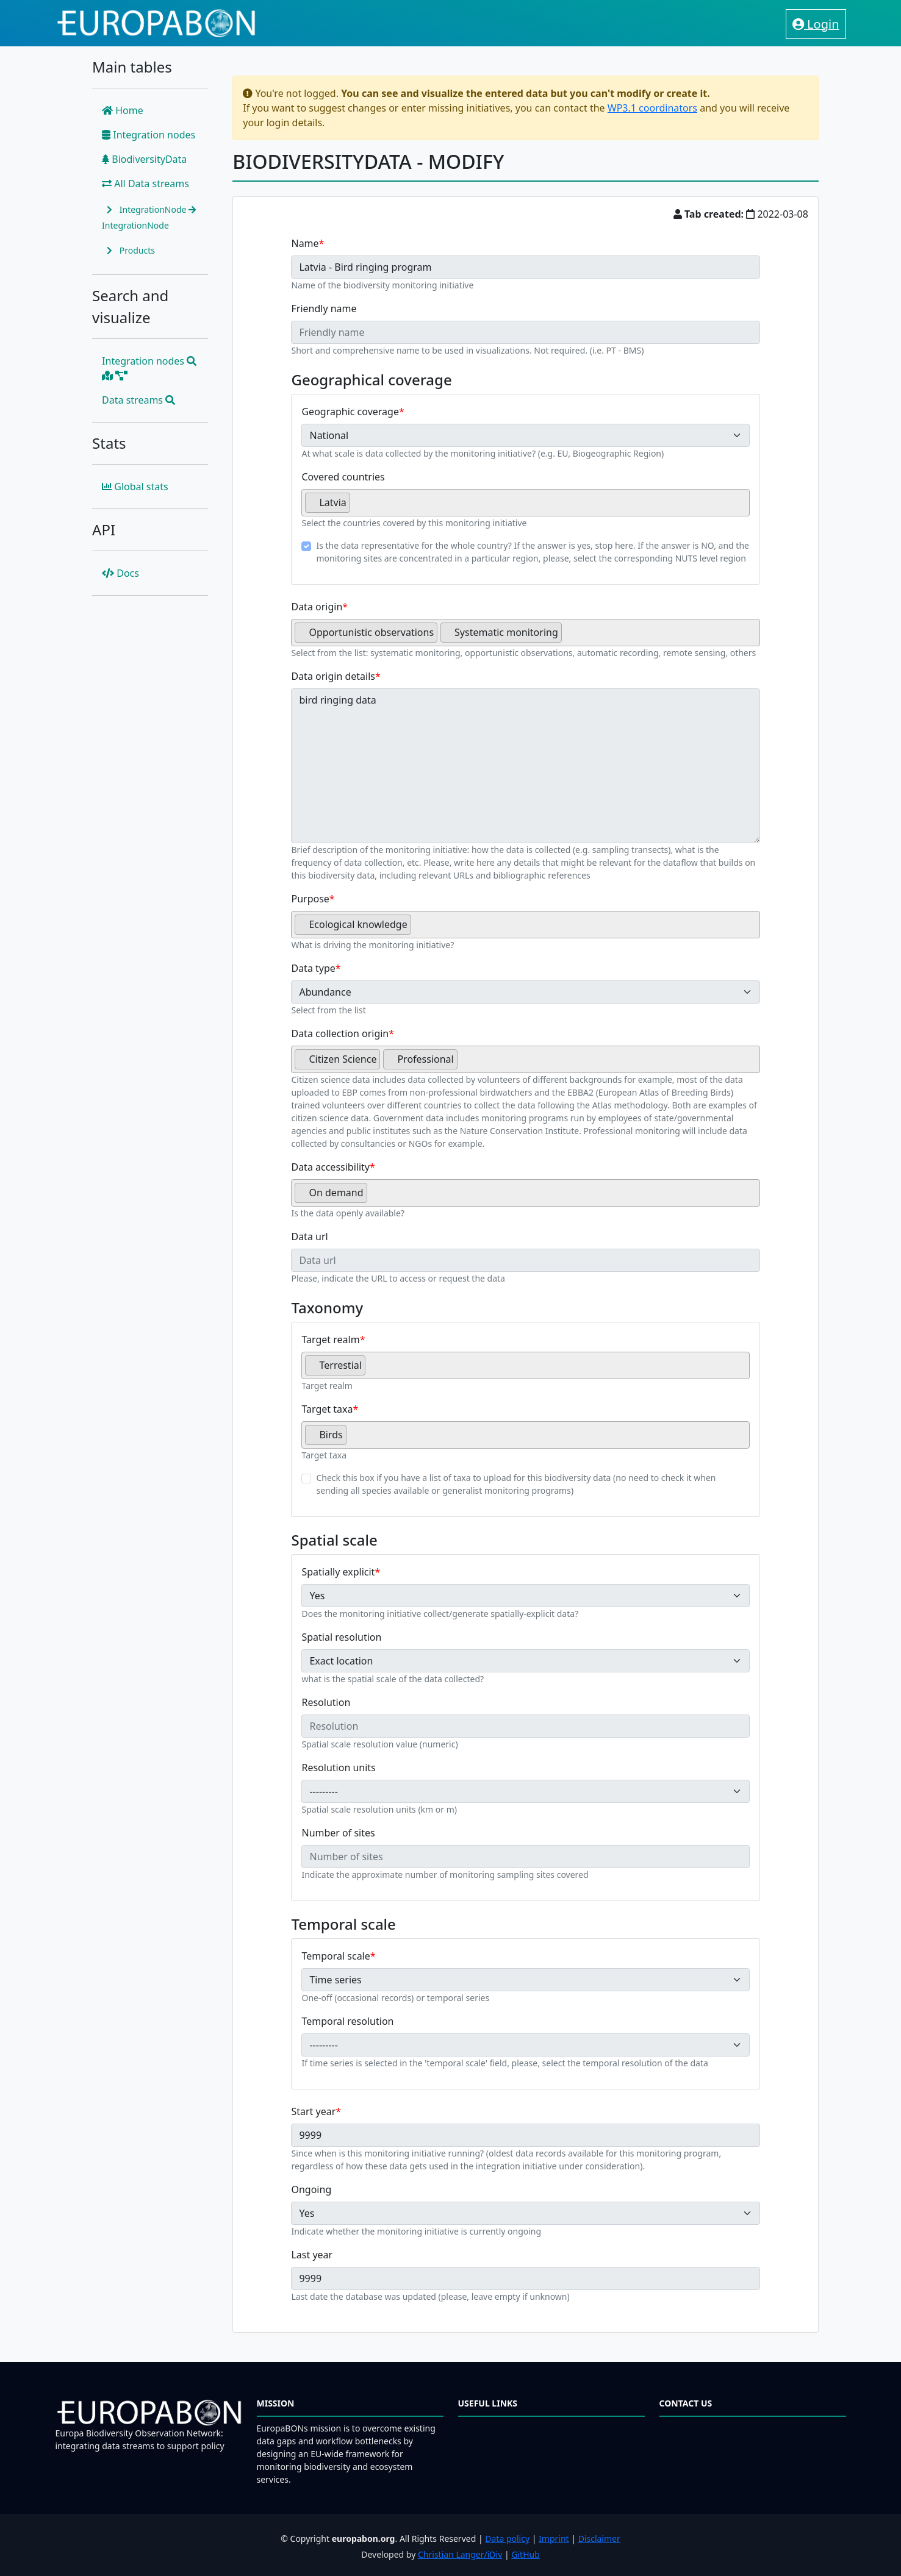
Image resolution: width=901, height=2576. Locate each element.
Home (122, 110)
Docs (120, 573)
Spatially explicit (338, 1572)
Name (304, 243)
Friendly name (323, 308)
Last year (311, 2254)
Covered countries (342, 476)
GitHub (525, 2554)
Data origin (316, 606)
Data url (309, 1236)
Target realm (330, 1339)
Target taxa (327, 1409)
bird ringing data (525, 765)
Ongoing (311, 2189)
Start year (313, 2111)
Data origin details (333, 676)
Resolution (325, 1702)
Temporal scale (335, 1956)
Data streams (138, 400)
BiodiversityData (144, 159)
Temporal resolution (347, 2021)
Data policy (507, 2538)
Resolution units (338, 1767)
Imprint (554, 2538)
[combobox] (525, 502)
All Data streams (145, 183)
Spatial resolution (341, 1637)
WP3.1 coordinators (652, 108)
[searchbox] (357, 507)
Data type (313, 968)
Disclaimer (599, 2538)
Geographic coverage (349, 411)
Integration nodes (148, 134)
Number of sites (338, 1832)
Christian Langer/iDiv (460, 2554)
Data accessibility (330, 1167)
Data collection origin (340, 1033)
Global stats (135, 486)
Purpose (310, 898)
